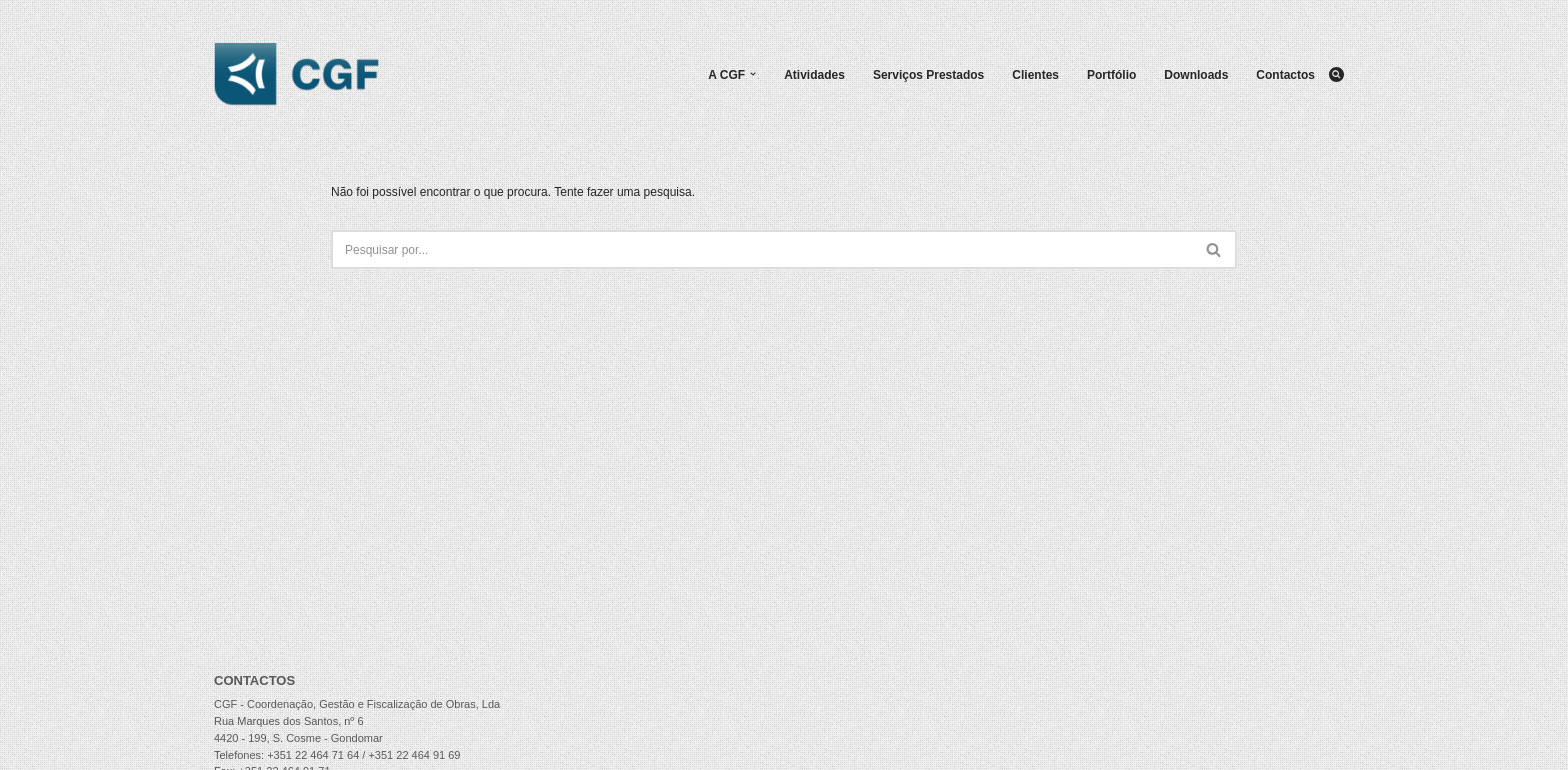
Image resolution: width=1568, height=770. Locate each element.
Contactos (1285, 75)
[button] (753, 74)
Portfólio (1111, 75)
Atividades (814, 75)
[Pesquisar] (1336, 74)
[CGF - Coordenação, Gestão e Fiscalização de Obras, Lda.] (296, 74)
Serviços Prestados (928, 75)
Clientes (1035, 75)
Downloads (1196, 75)
